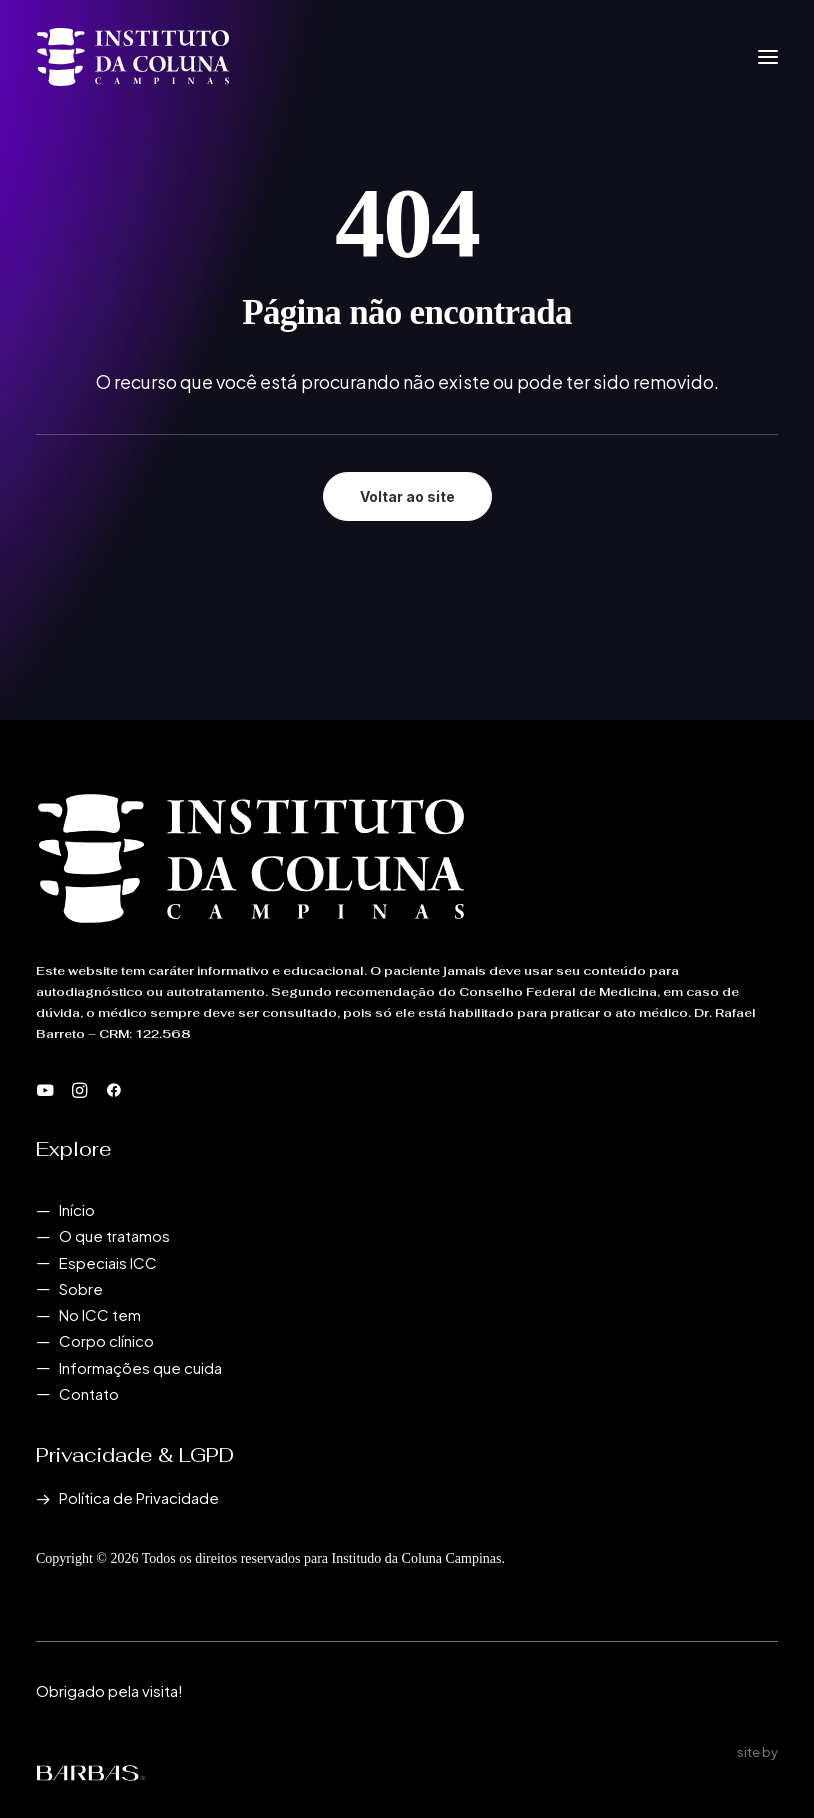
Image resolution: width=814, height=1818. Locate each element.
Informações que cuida (140, 1367)
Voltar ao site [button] (407, 496)
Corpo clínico (106, 1340)
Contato (89, 1393)
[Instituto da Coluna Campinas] (133, 57)
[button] (768, 57)
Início (77, 1209)
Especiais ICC (108, 1262)
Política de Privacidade (139, 1497)
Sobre (81, 1288)
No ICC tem (100, 1314)
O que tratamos (114, 1235)
